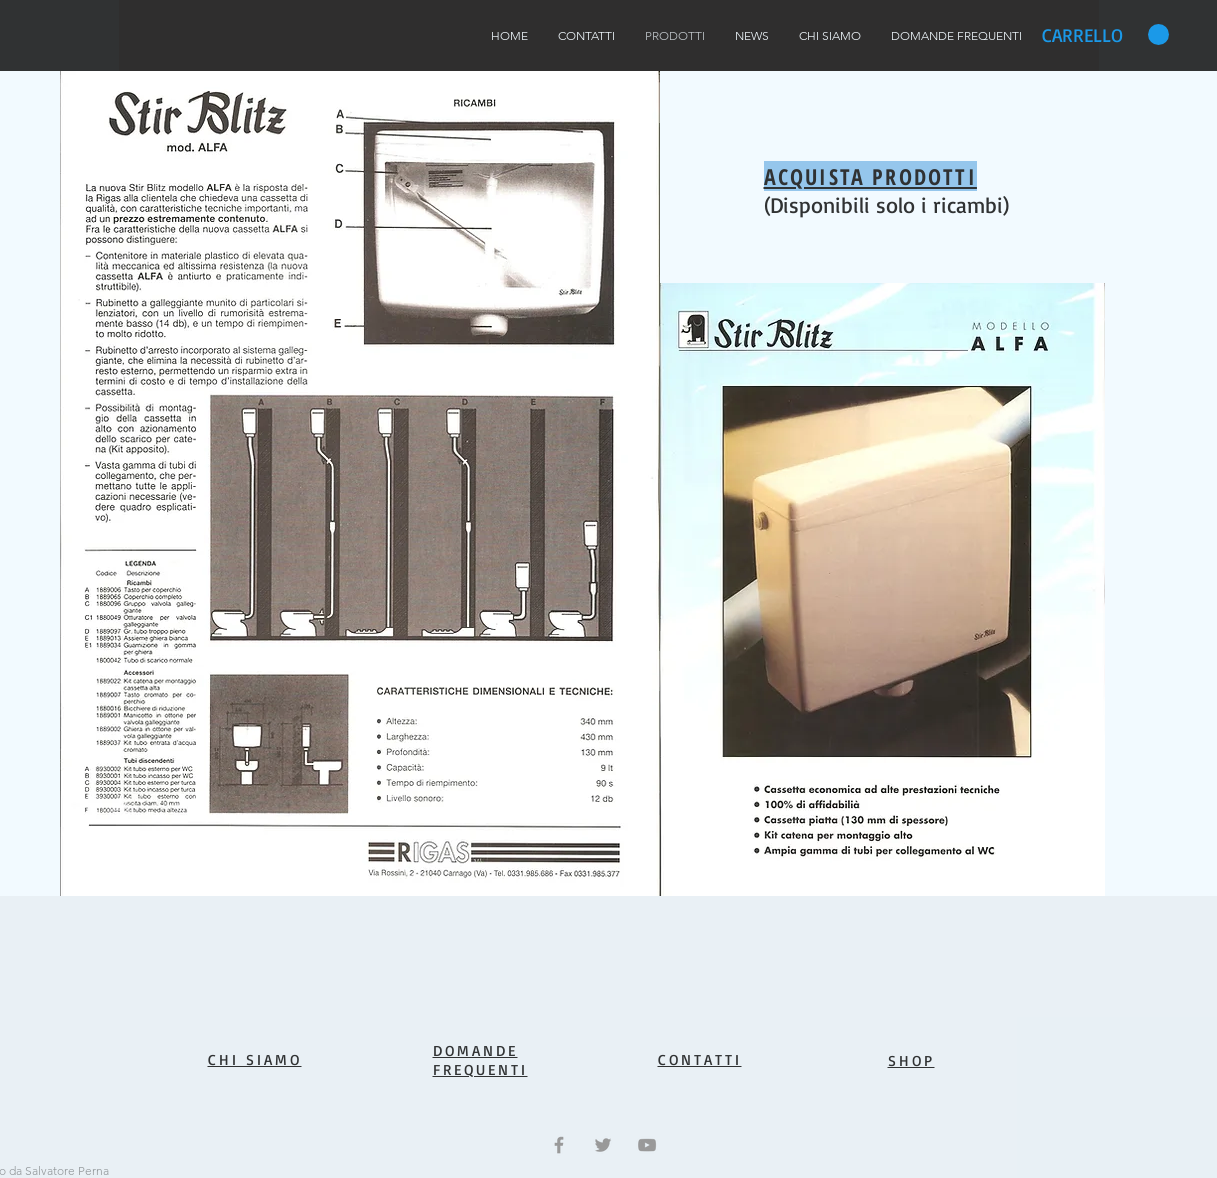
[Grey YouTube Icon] (647, 1145)
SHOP (911, 1060)
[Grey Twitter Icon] (603, 1145)
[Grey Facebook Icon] (559, 1145)
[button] (1105, 35)
